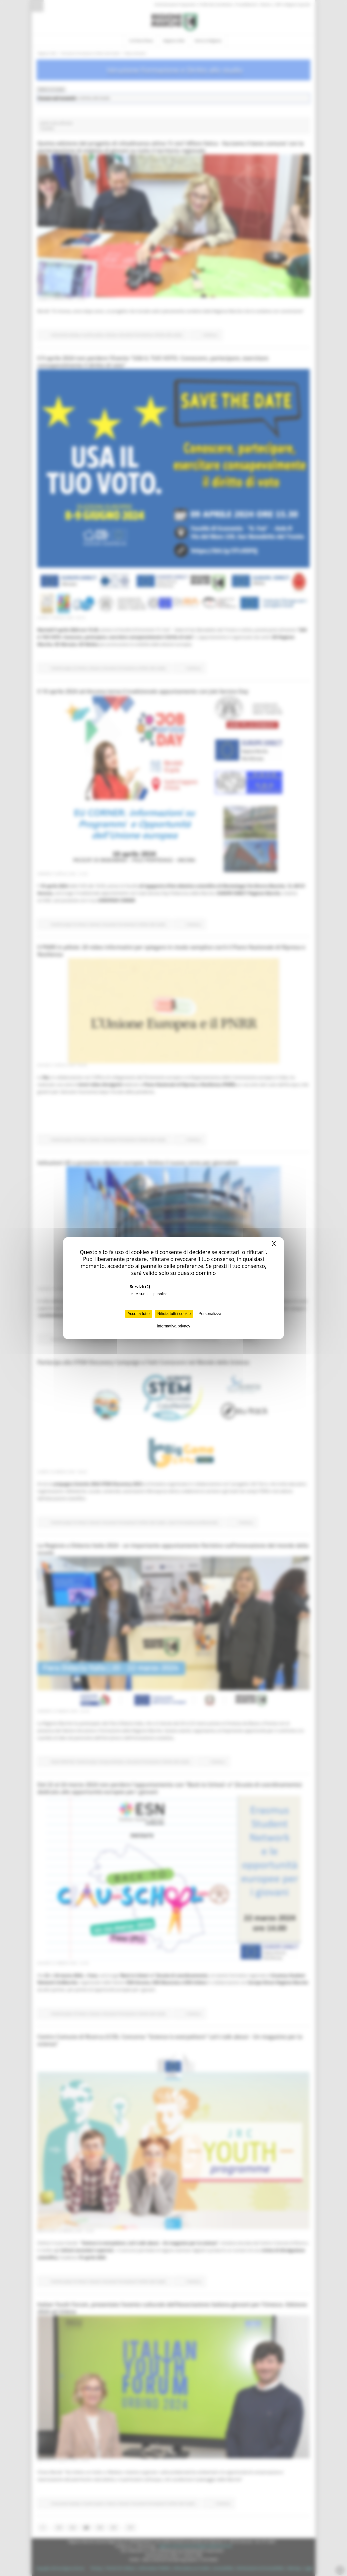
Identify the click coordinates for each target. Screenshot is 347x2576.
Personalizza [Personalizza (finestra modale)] (209, 1314)
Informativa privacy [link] (173, 1326)
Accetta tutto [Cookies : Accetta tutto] (138, 1314)
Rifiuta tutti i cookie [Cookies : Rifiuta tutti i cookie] (174, 1314)
